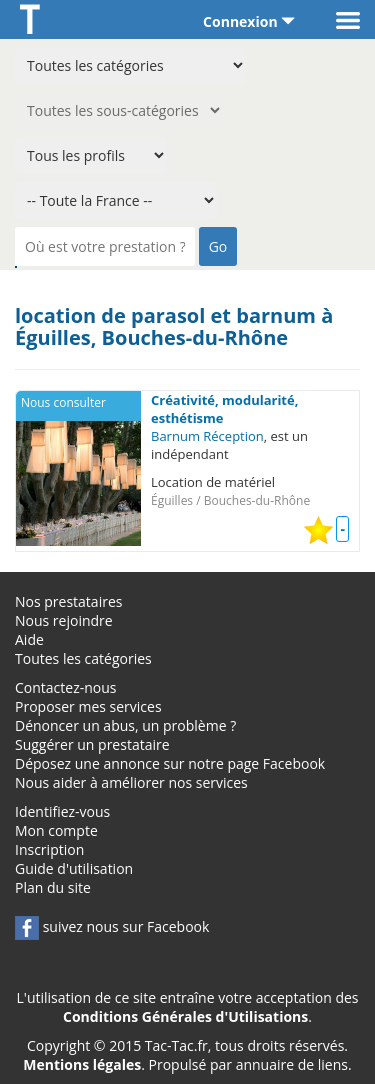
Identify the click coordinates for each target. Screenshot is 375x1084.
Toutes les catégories (83, 658)
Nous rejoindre (64, 620)
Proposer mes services (88, 706)
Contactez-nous (66, 687)
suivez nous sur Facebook (112, 926)
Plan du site (53, 887)
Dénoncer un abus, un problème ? (125, 725)
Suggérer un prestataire (92, 744)
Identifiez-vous (62, 811)
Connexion (249, 21)
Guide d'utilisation (74, 868)
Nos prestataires (68, 601)
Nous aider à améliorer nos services (131, 782)
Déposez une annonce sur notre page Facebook (170, 763)
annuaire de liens (292, 1064)
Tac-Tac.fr (176, 1045)
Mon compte (56, 830)
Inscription (49, 849)
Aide (29, 639)
